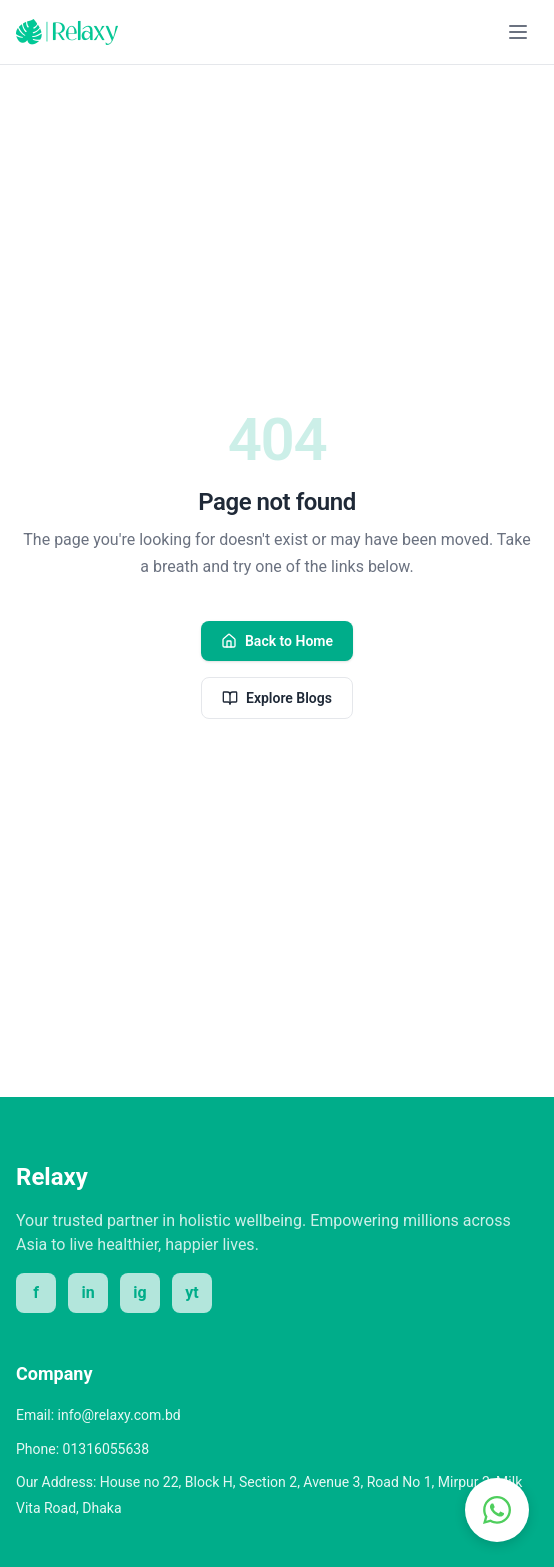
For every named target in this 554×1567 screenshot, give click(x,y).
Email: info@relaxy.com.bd (98, 1415)
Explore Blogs (277, 698)
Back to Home (277, 641)
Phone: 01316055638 (82, 1449)
